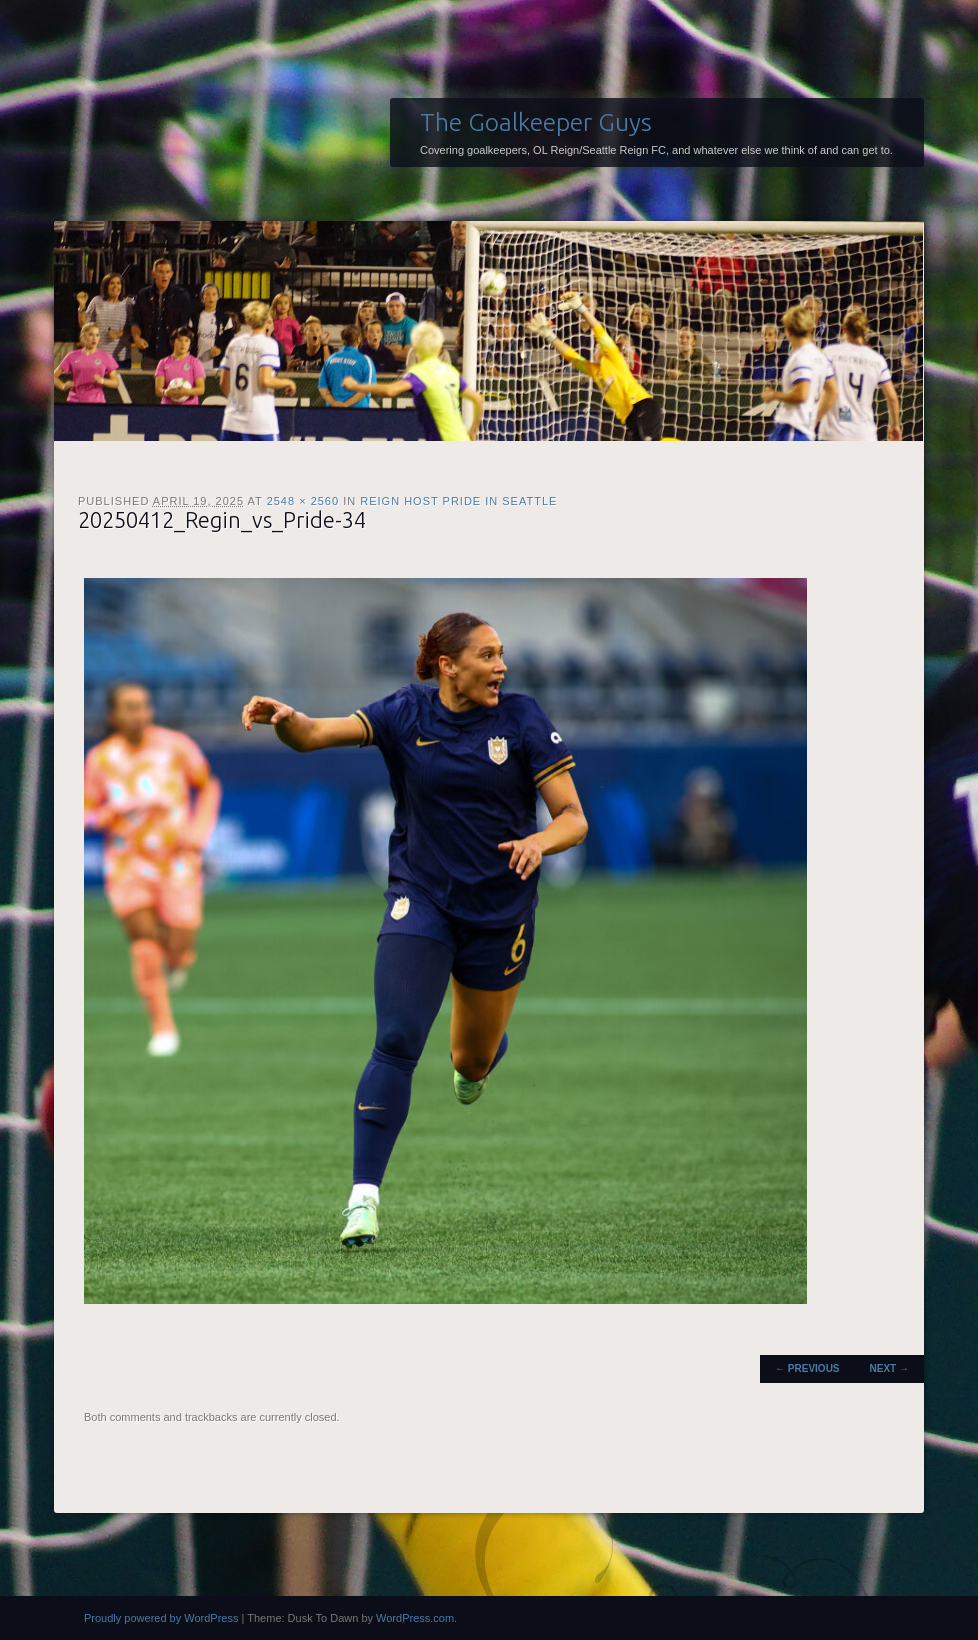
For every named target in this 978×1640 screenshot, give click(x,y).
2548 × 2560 (303, 501)
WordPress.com (415, 1618)
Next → (889, 1368)
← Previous (807, 1368)
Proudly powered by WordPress (161, 1618)
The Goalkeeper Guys (536, 122)
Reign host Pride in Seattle (458, 501)
